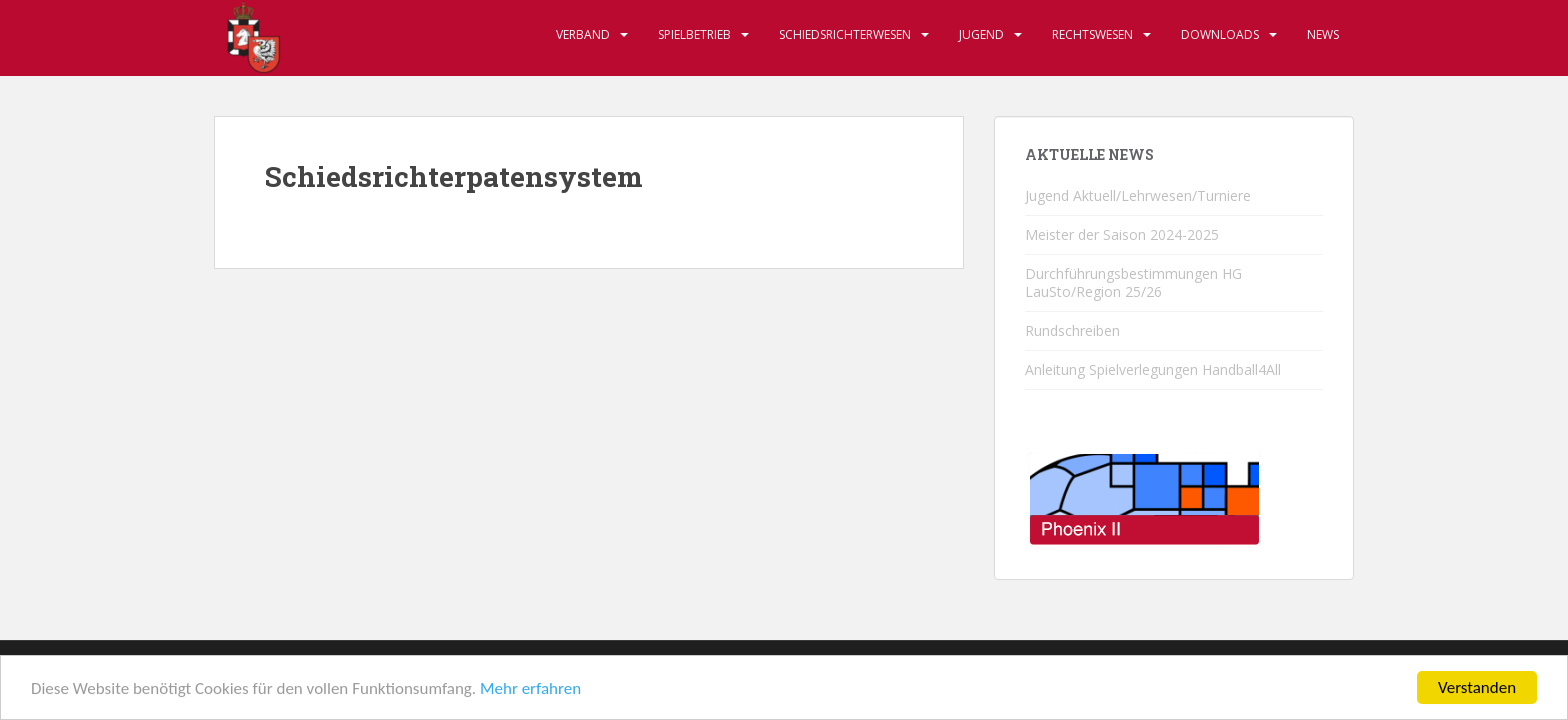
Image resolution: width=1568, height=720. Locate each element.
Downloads (1220, 34)
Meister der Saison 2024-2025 (1122, 234)
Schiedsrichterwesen (845, 34)
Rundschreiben (1072, 330)
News (1323, 34)
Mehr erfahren (530, 689)
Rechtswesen (1092, 34)
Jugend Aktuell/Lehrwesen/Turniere (1138, 195)
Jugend (981, 34)
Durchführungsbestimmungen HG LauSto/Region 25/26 (1133, 282)
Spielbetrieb (694, 34)
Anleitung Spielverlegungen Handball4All (1153, 369)
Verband (583, 34)
